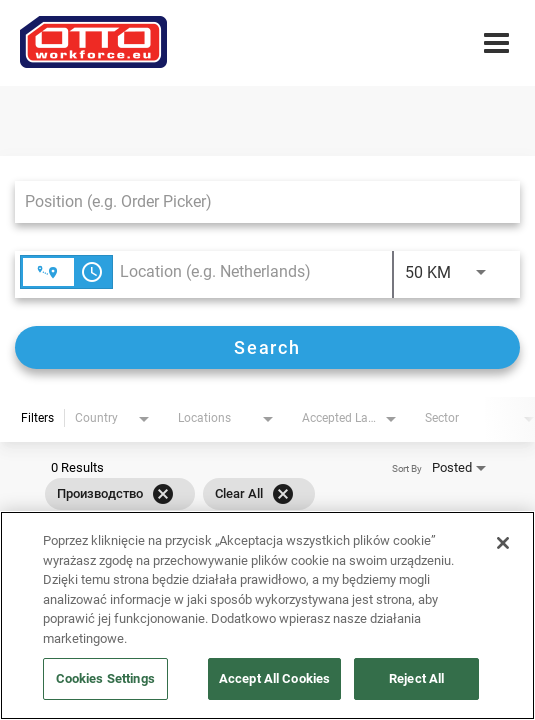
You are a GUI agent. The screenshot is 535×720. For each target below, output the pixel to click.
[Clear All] (283, 494)
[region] (267, 615)
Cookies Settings (105, 678)
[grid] (180, 493)
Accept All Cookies (274, 678)
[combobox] (257, 201)
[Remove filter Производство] (163, 494)
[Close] (503, 543)
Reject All (416, 678)
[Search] (267, 347)
